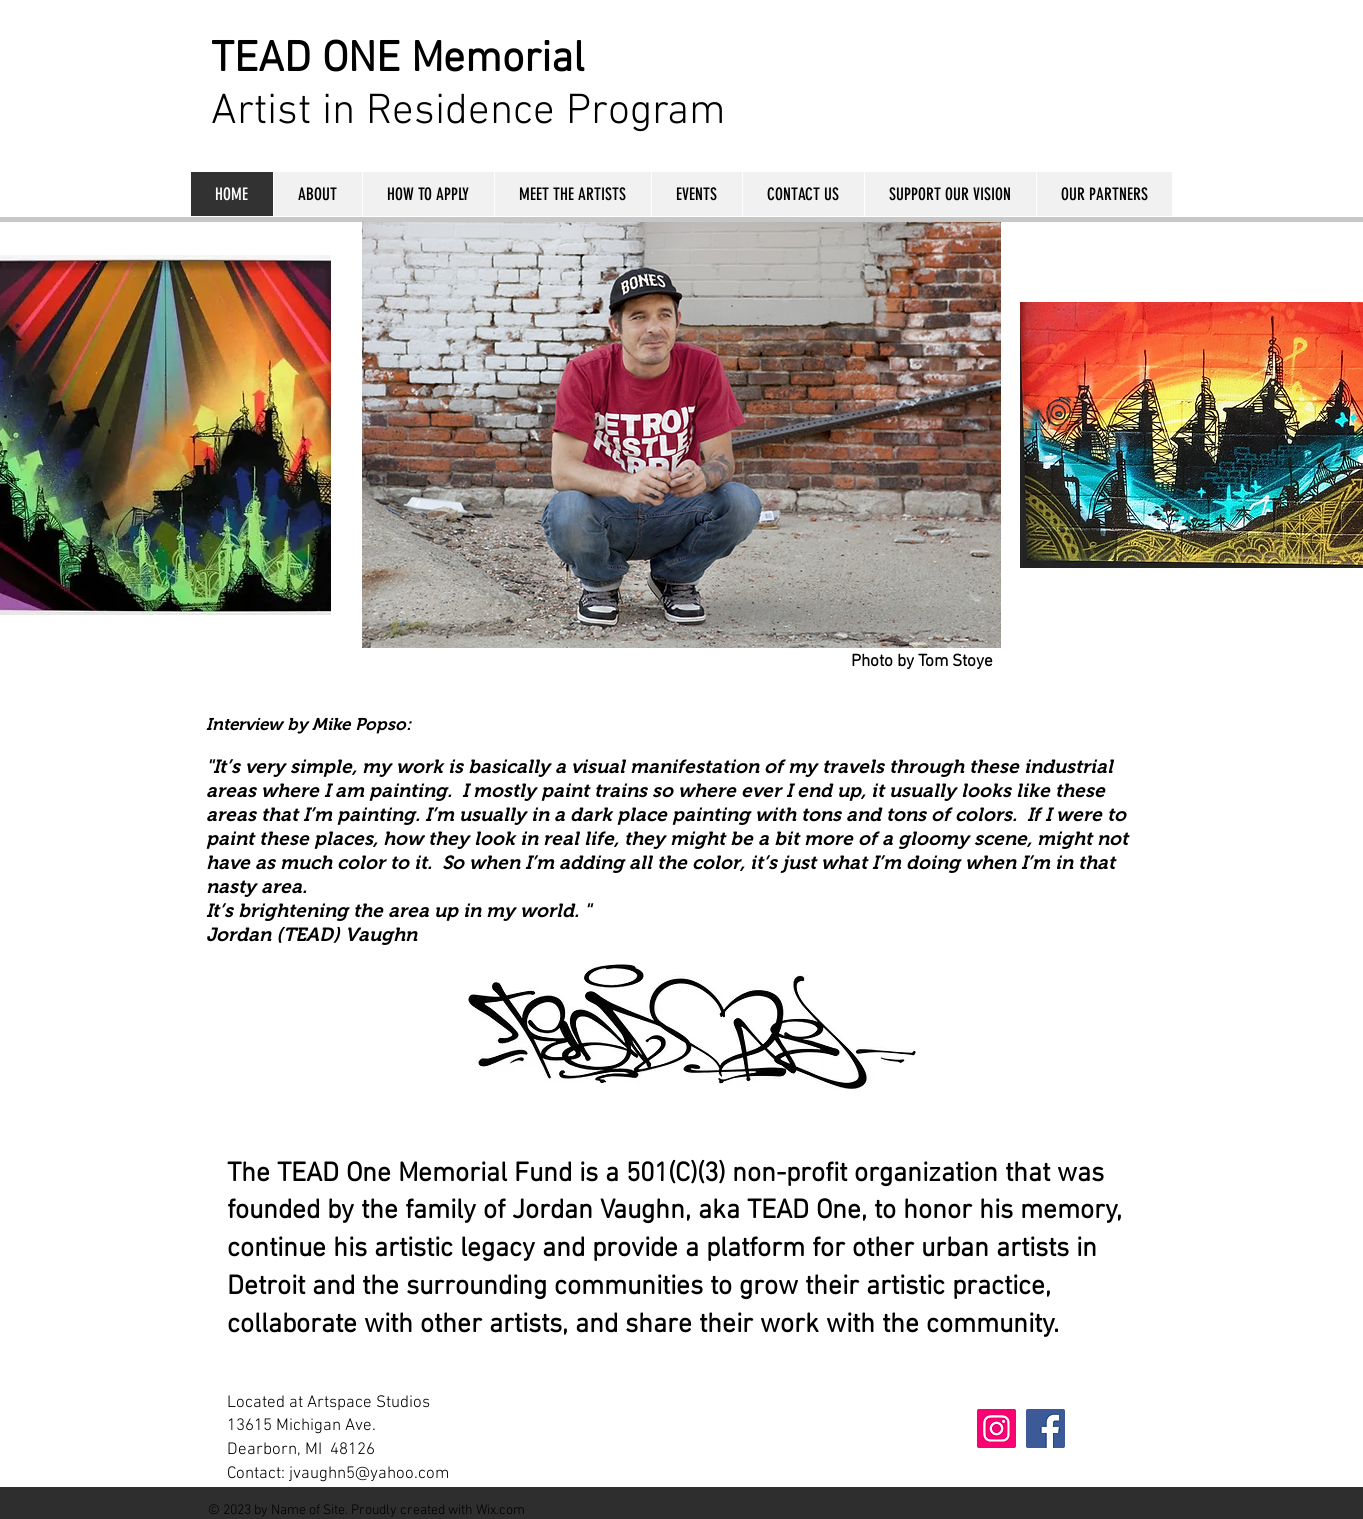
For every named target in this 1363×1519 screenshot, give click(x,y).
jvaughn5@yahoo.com (369, 1474)
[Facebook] (1045, 1428)
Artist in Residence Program (468, 112)
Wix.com (500, 1510)
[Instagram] (996, 1428)
